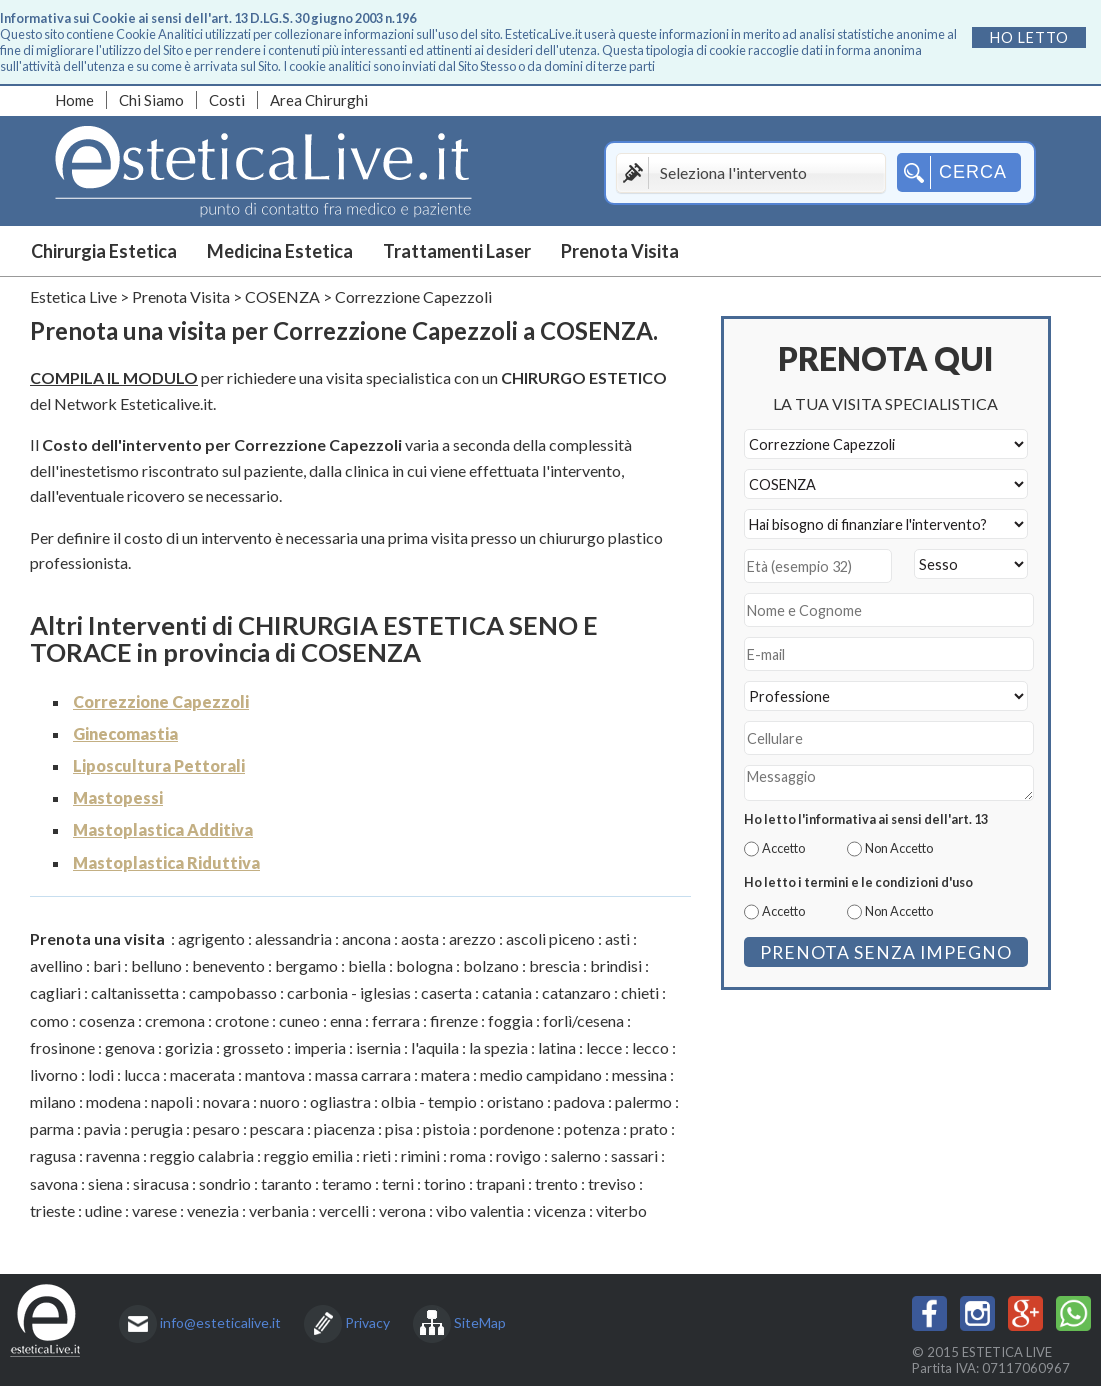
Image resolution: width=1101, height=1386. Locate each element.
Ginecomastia (125, 733)
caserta (446, 992)
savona (54, 1183)
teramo (347, 1183)
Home (74, 100)
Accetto (783, 848)
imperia (320, 1047)
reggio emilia (308, 1155)
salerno (576, 1155)
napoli (172, 1101)
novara (226, 1101)
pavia (102, 1128)
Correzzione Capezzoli (161, 701)
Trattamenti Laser (457, 251)
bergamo (306, 965)
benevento (228, 965)
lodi (101, 1074)
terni (398, 1183)
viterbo (621, 1210)
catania (507, 992)
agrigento (211, 938)
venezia (213, 1210)
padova (579, 1101)
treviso (612, 1183)
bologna (424, 965)
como (49, 1020)
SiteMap (480, 1322)
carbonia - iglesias (349, 992)
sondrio (225, 1183)
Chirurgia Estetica (104, 251)
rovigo (518, 1155)
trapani (500, 1183)
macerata (202, 1074)
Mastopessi (118, 797)
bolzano (491, 965)
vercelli (344, 1210)
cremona (175, 1020)
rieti (377, 1155)
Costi (227, 100)
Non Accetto (899, 848)
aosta (420, 938)
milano (53, 1101)
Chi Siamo (151, 100)
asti (617, 938)
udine (103, 1210)
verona (402, 1210)
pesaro (216, 1128)
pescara (277, 1128)
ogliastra (340, 1101)
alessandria (293, 938)
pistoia (446, 1128)
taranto (286, 1183)
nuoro (280, 1101)
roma (468, 1155)
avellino (56, 965)
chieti (640, 992)
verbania (279, 1210)
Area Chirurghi (319, 100)
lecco (650, 1047)
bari (107, 965)
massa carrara (363, 1074)
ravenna (113, 1155)
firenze (454, 1020)
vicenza (560, 1210)
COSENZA (282, 296)
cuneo (299, 1020)
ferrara (396, 1020)
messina (639, 1074)
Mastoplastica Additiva (163, 829)
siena (105, 1183)
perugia (157, 1128)
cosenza (107, 1020)
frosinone (62, 1047)
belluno (156, 965)
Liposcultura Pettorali (159, 765)
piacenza (344, 1128)
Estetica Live (73, 296)
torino (445, 1183)
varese (154, 1210)
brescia (554, 965)
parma (52, 1128)
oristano (515, 1101)
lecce (604, 1047)
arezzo (472, 938)
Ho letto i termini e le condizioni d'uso (858, 882)
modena (113, 1101)
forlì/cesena (583, 1020)
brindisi (616, 965)
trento (556, 1183)
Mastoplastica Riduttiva (166, 862)
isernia (378, 1047)
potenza (592, 1128)
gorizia (189, 1047)
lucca (142, 1074)
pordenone (517, 1128)
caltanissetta (135, 992)
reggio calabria (202, 1155)
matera (445, 1074)
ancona (366, 938)
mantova (275, 1074)
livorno (54, 1074)
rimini (420, 1155)
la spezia (498, 1047)
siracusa (161, 1183)
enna (346, 1020)
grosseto (253, 1047)
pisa (399, 1128)
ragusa (53, 1155)
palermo (643, 1101)
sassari (634, 1155)
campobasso (233, 992)
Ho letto (1029, 37)
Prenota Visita (620, 251)
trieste (52, 1210)
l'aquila (435, 1047)
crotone (242, 1020)
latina (557, 1047)
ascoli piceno (550, 938)
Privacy (367, 1322)
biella (367, 965)
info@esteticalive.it (220, 1322)
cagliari (55, 992)
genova (130, 1047)
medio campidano (541, 1074)
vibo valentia (480, 1210)
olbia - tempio (429, 1101)
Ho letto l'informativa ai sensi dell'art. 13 (866, 819)
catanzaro (576, 992)
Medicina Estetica (280, 251)
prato (649, 1128)
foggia (510, 1020)
